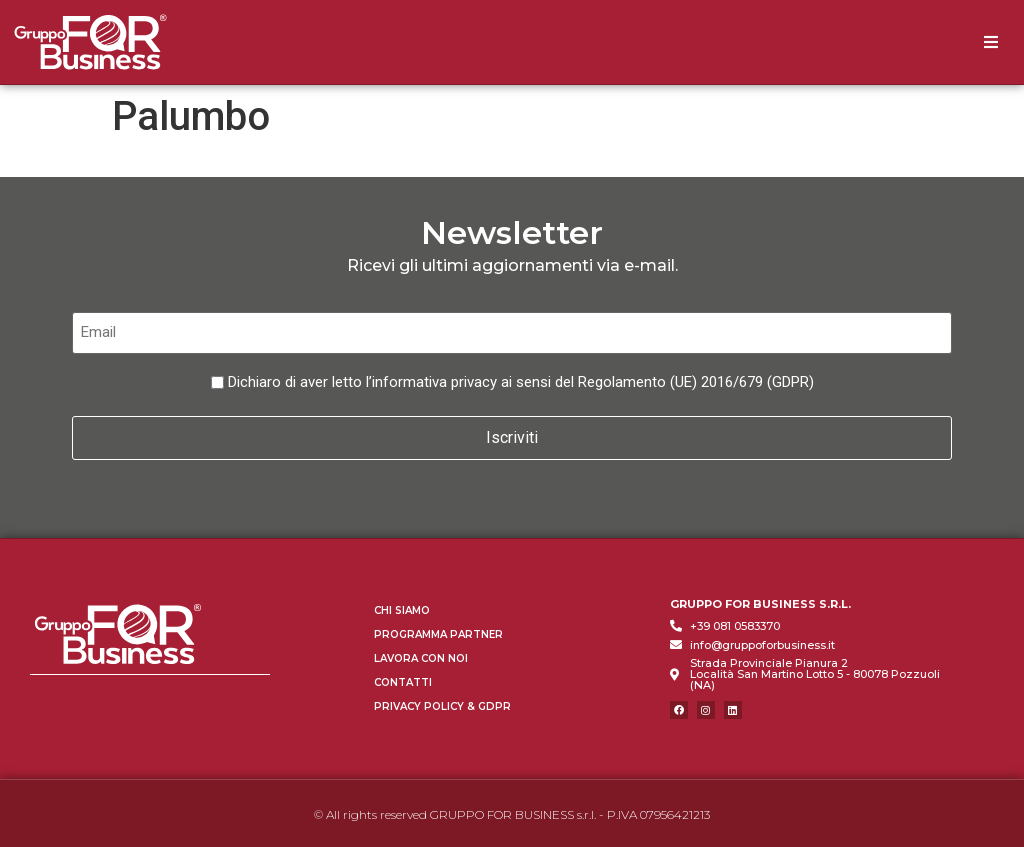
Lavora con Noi (421, 655)
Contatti (403, 679)
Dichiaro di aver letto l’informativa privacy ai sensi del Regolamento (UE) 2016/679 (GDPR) (521, 381)
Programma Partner (438, 631)
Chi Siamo (402, 607)
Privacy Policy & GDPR (442, 703)
